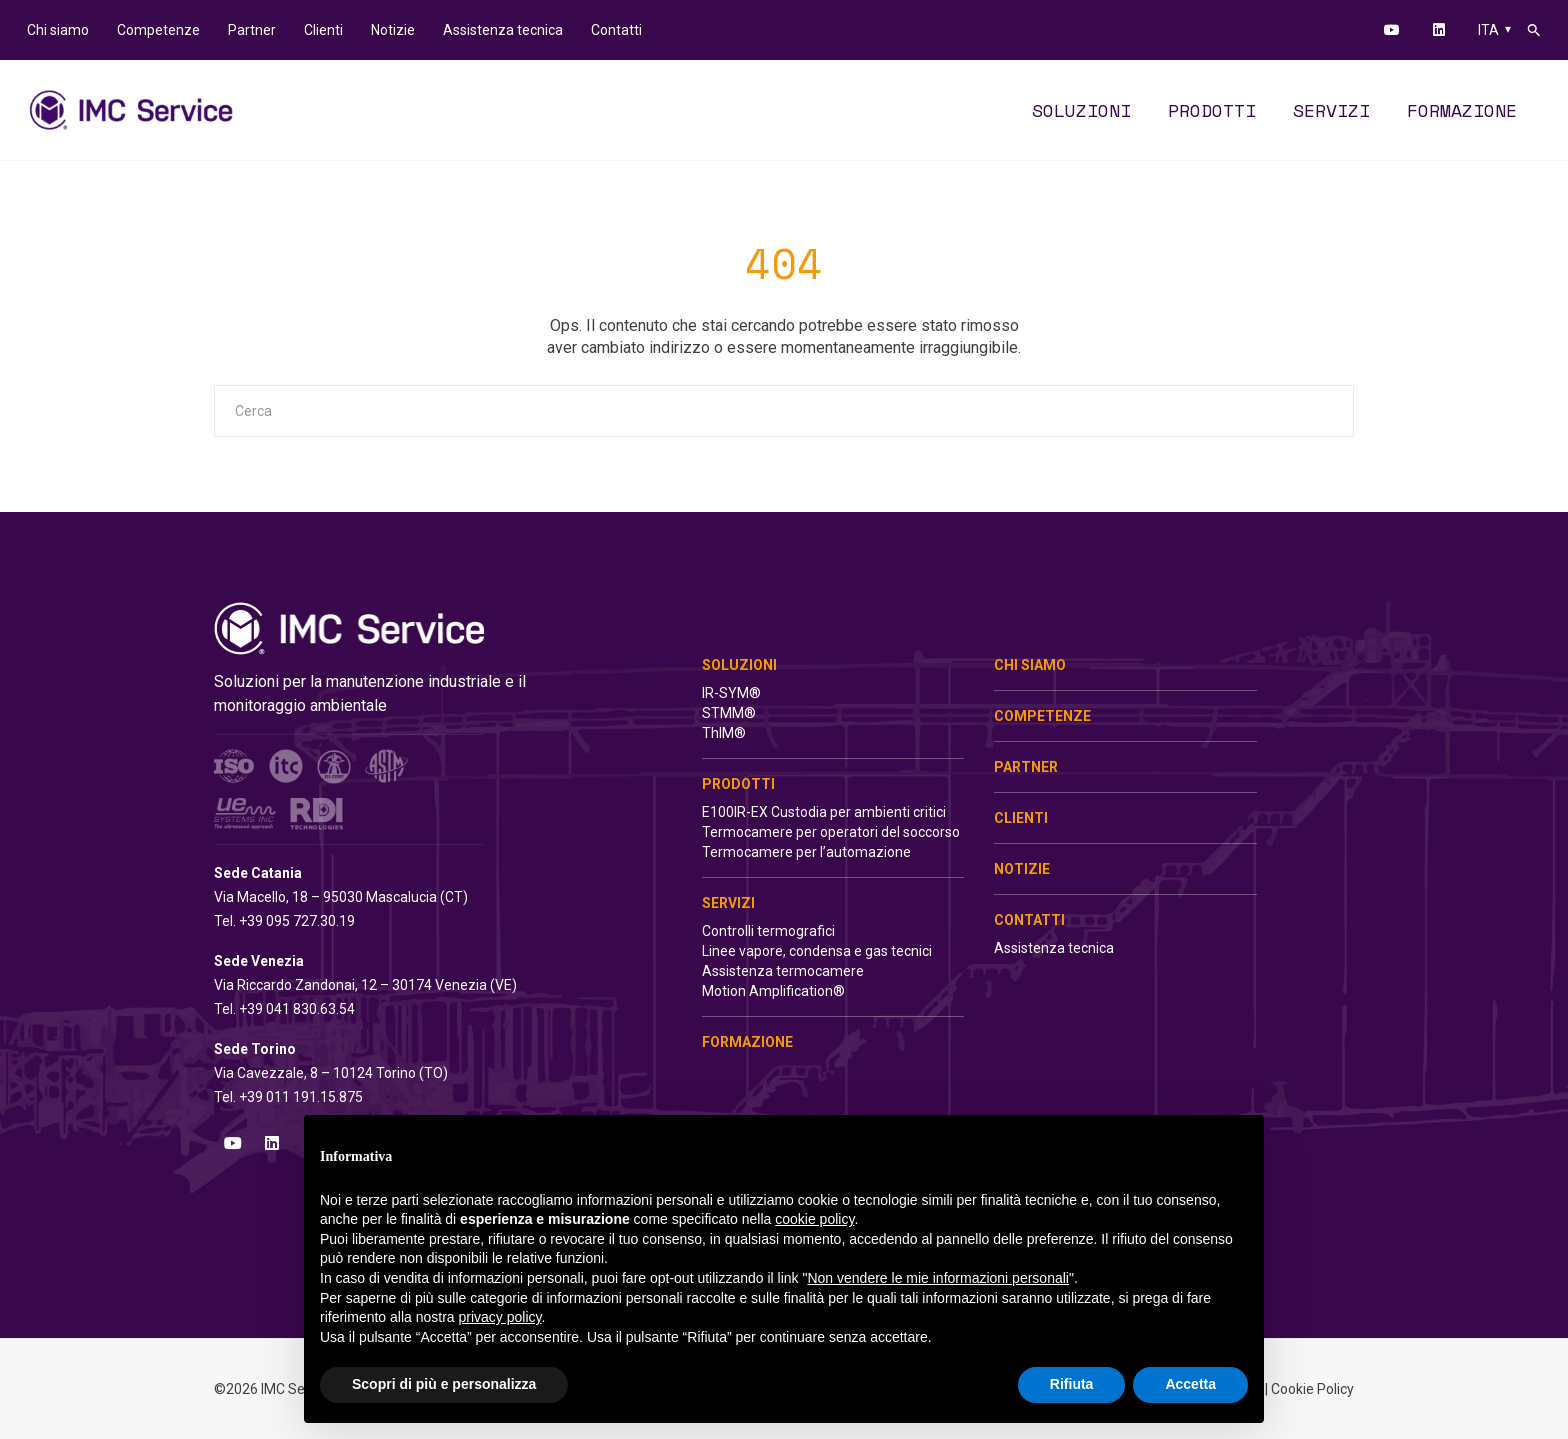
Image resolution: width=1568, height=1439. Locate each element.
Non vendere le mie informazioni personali (937, 1278)
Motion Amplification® (773, 991)
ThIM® (724, 733)
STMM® (729, 713)
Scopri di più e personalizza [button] (444, 1384)
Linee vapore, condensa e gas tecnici (817, 951)
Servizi (728, 903)
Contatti (1029, 920)
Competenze (1042, 716)
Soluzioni (739, 665)
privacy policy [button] (500, 1317)
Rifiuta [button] (1072, 1384)
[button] (1534, 30)
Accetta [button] (1190, 1384)
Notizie (1022, 869)
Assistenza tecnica (1054, 948)
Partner (1026, 767)
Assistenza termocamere (783, 971)
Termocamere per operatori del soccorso (831, 832)
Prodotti (738, 784)
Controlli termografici (768, 931)
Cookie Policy (1312, 1389)
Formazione (747, 1042)
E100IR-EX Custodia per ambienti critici (824, 812)
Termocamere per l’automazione (806, 852)
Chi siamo (1030, 665)
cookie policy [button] (814, 1219)
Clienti (1021, 818)
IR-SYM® (731, 693)
